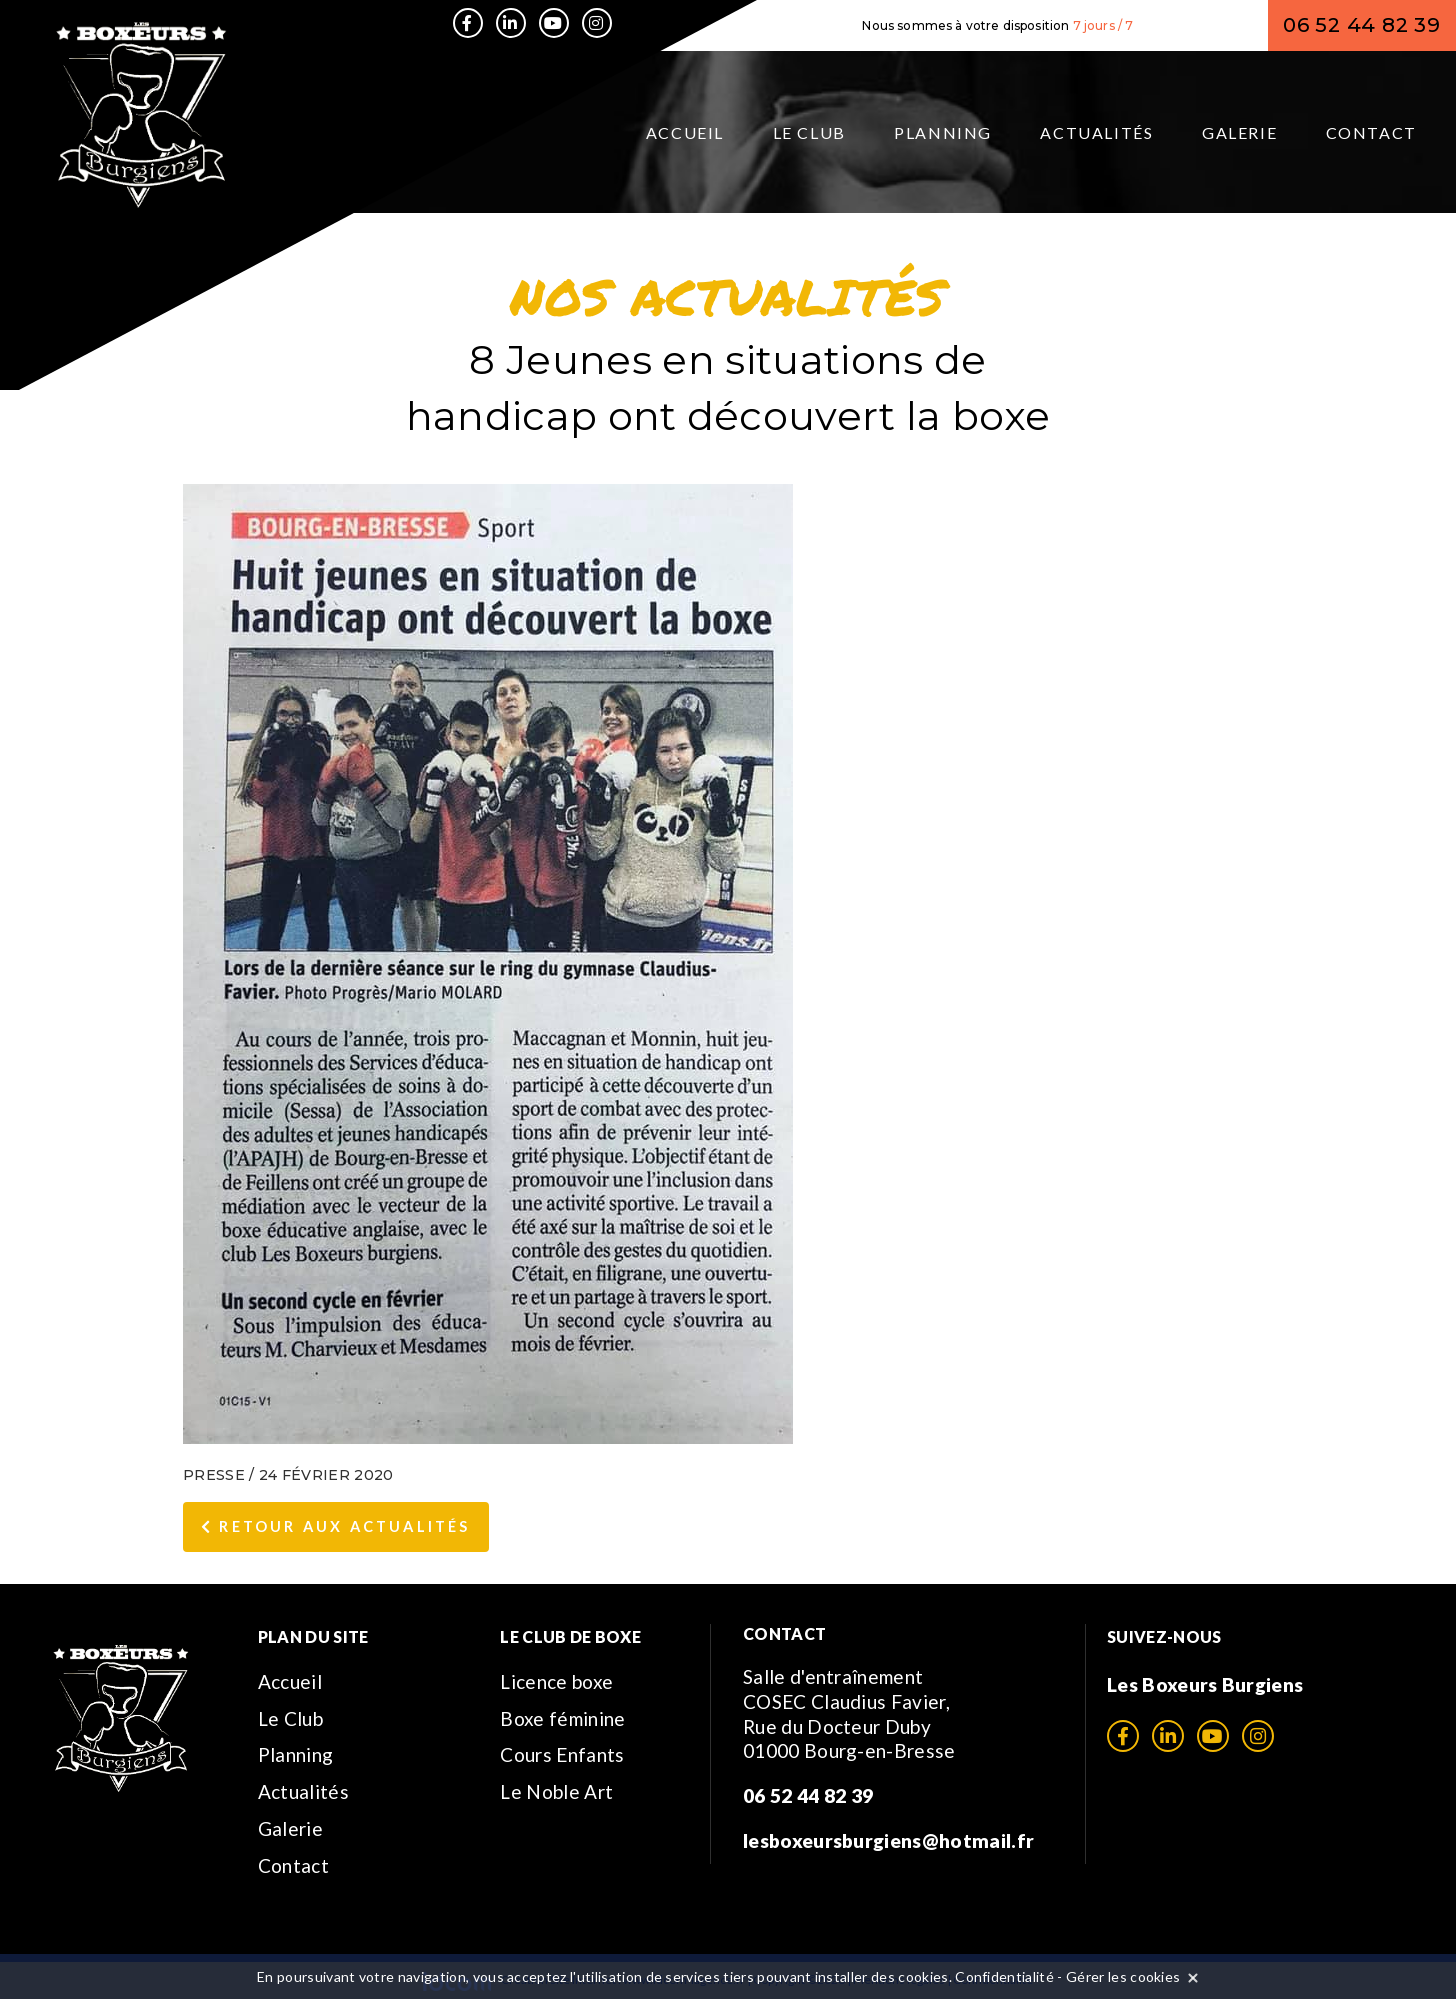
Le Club (809, 132)
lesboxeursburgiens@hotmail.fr (888, 1840)
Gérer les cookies (1123, 1976)
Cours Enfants (562, 1754)
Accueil (685, 132)
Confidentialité (1004, 1976)
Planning (943, 132)
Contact (1371, 132)
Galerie (1239, 132)
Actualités (1096, 132)
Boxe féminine (562, 1718)
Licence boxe (556, 1681)
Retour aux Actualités (336, 1526)
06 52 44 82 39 (1362, 25)
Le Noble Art (556, 1791)
